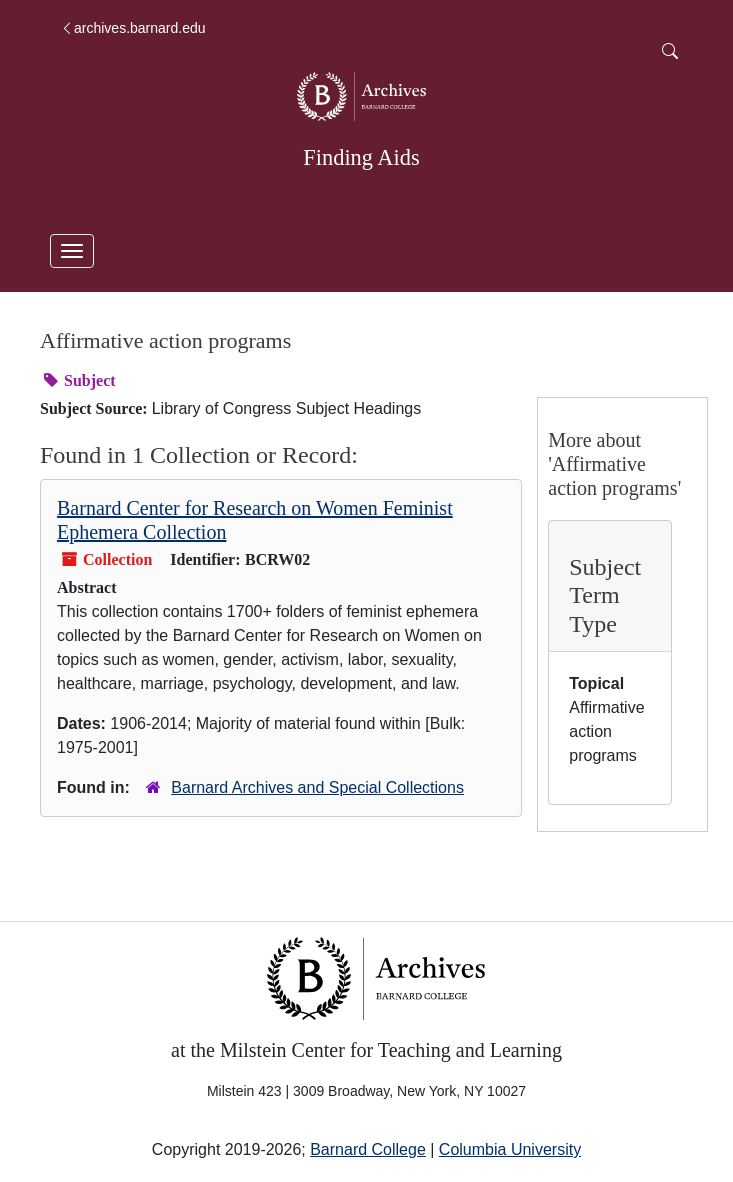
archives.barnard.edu (133, 28)
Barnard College (368, 1149)
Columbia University (510, 1149)
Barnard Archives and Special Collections (317, 787)
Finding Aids (361, 157)
